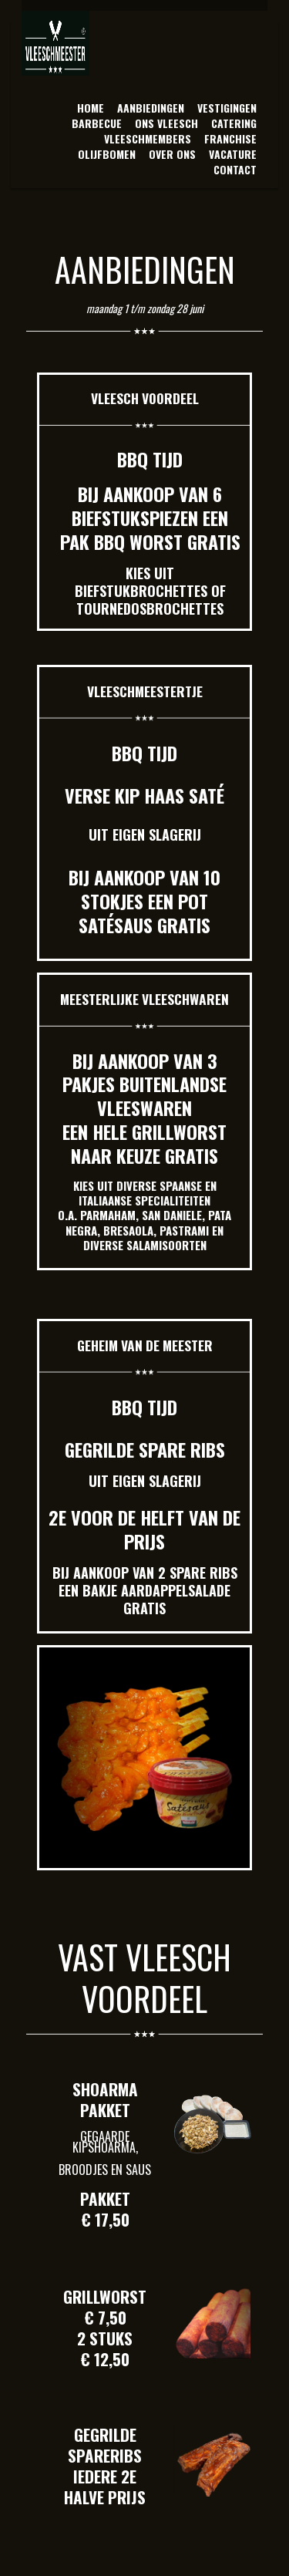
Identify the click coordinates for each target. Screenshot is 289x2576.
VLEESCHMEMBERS (147, 138)
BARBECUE (97, 123)
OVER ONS (172, 154)
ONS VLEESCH (166, 123)
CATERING (234, 123)
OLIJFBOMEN (107, 154)
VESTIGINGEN (227, 107)
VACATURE (233, 154)
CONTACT (235, 169)
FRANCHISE (230, 138)
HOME (90, 107)
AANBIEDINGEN (150, 107)
